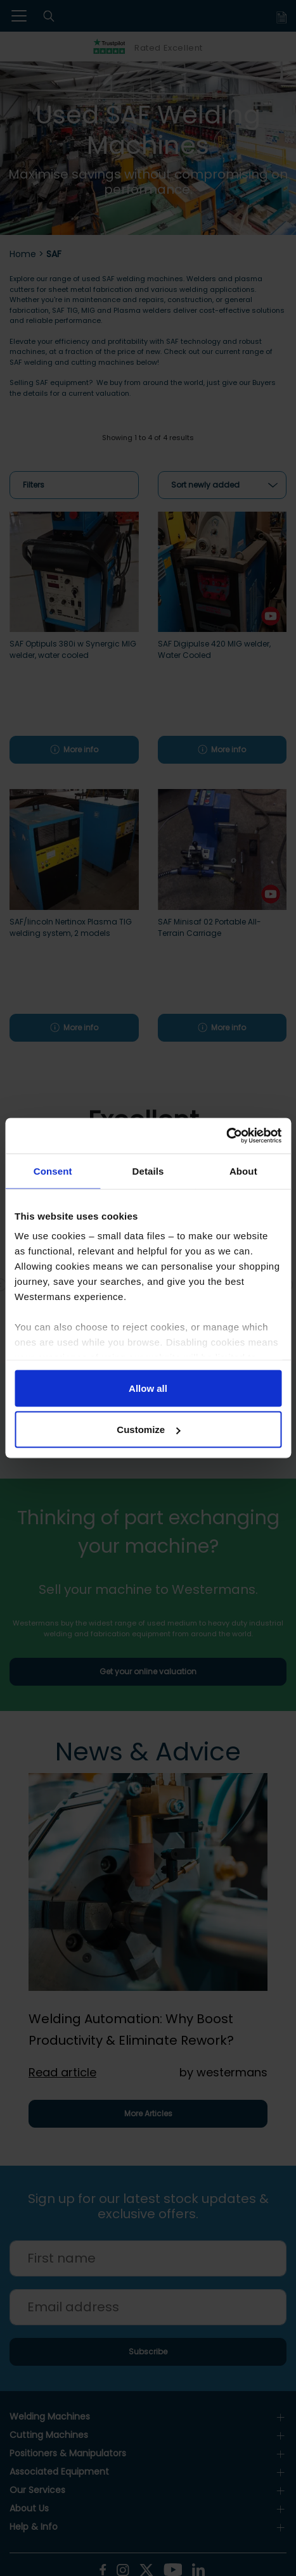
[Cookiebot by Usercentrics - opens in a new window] (226, 1136)
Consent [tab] (53, 1170)
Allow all (148, 1387)
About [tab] (243, 1170)
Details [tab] (148, 1170)
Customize (148, 1429)
